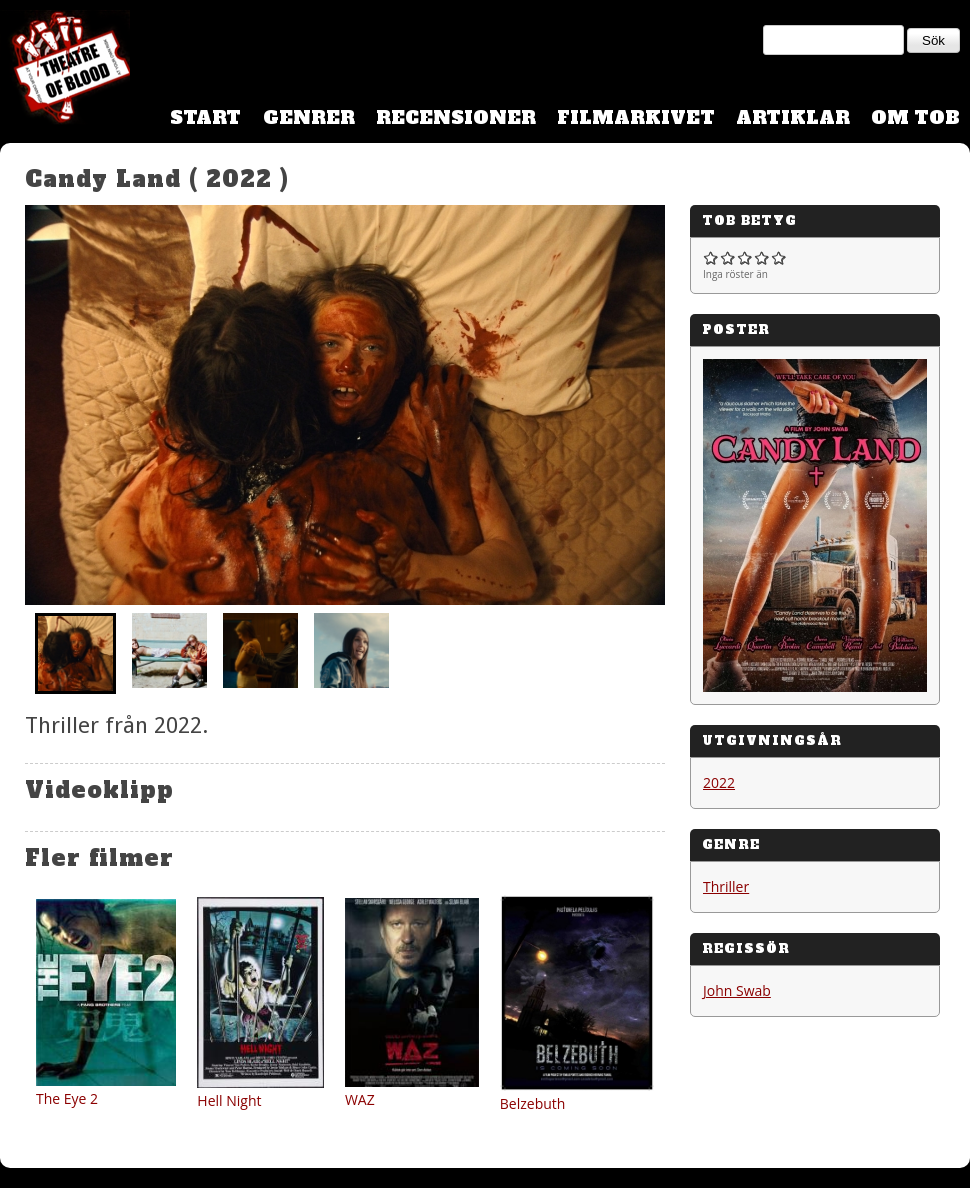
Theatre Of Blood (65, 70)
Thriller (726, 886)
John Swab (737, 990)
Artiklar (793, 117)
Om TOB (915, 117)
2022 (719, 782)
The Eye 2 (67, 1098)
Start (205, 117)
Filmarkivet (636, 117)
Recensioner (456, 117)
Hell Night (229, 1100)
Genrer (309, 117)
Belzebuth (533, 1103)
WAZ (360, 1099)
